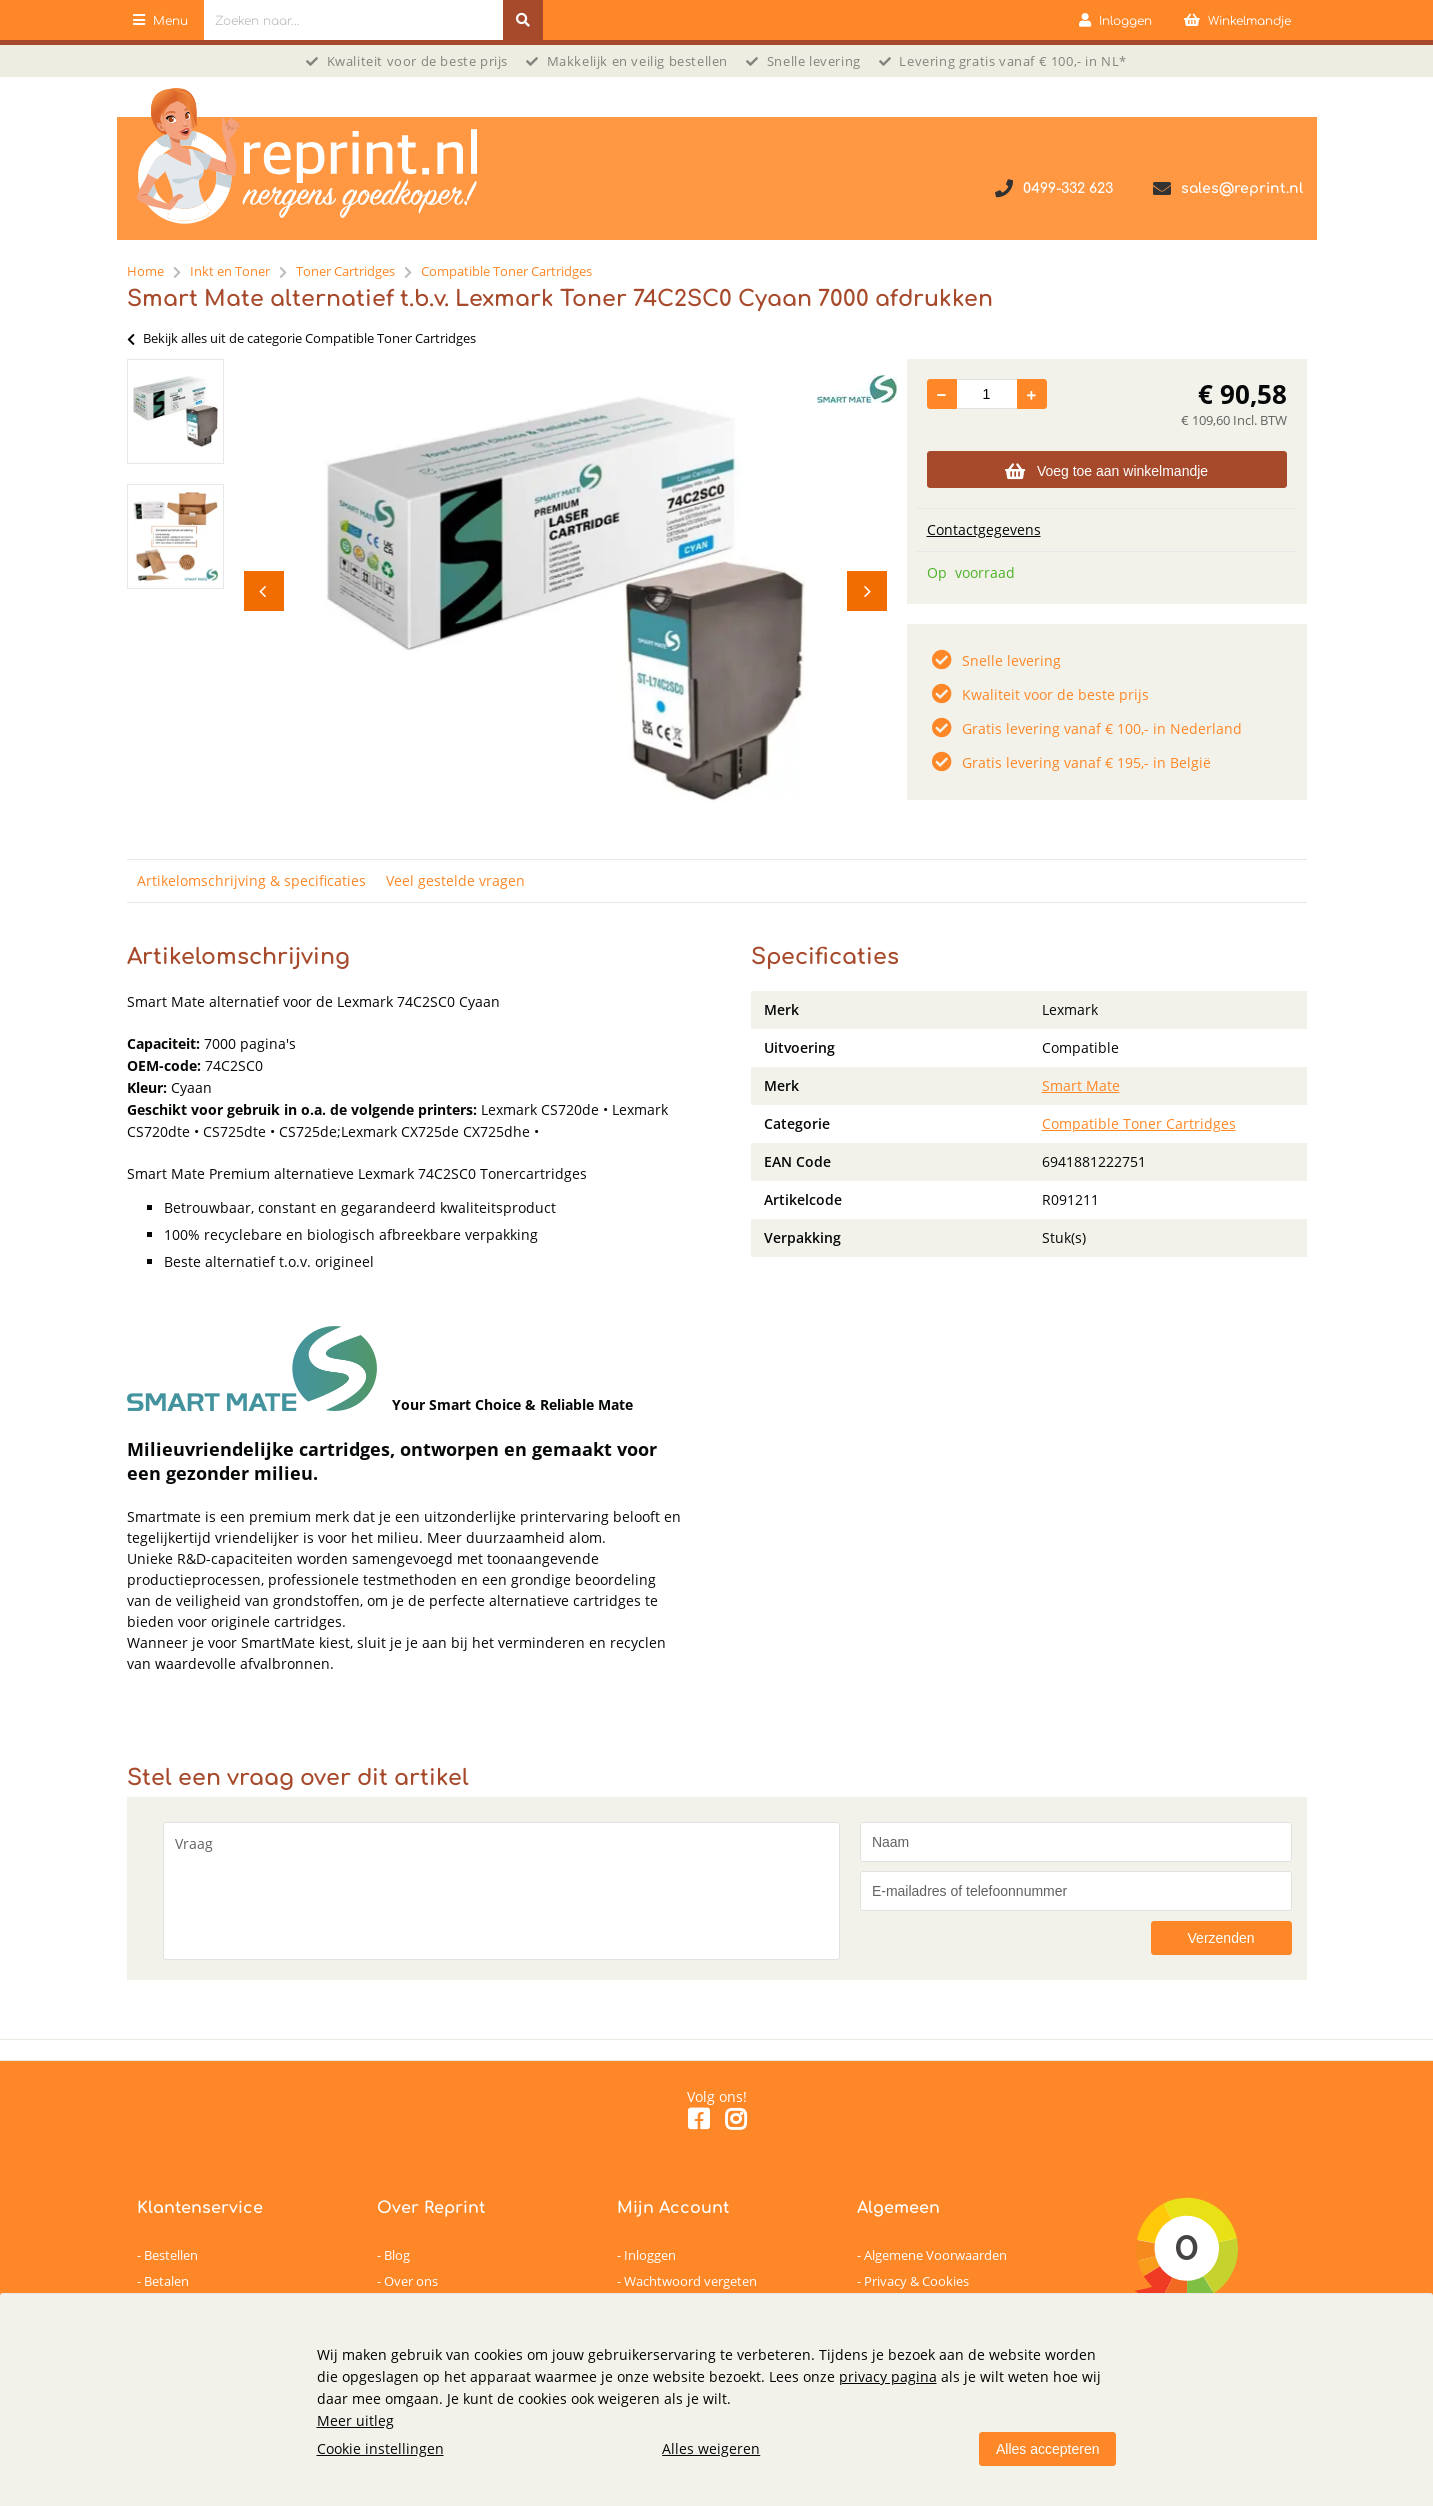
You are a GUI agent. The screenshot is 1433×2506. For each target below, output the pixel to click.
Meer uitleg (355, 2420)
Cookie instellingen (380, 2448)
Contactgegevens (984, 529)
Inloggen (650, 2255)
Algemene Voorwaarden (935, 2255)
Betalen (166, 2281)
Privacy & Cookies (916, 2281)
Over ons (411, 2281)
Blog (397, 2255)
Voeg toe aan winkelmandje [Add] (1106, 471)
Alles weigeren (711, 2448)
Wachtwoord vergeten (690, 2281)
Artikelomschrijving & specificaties (251, 880)
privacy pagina (888, 2376)
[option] (175, 411)
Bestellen (171, 2255)
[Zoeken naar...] (523, 20)
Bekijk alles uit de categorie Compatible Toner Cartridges (301, 338)
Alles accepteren (1048, 2449)
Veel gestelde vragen (455, 880)
